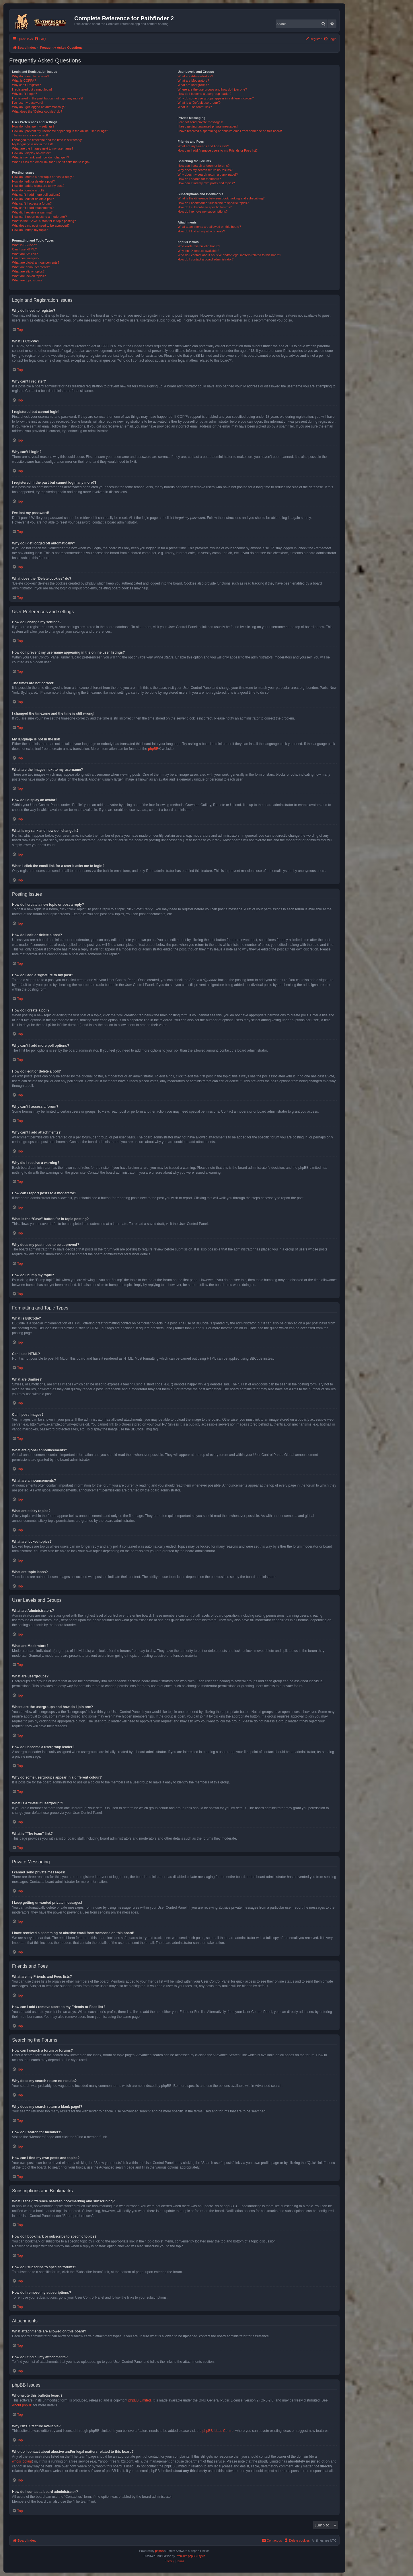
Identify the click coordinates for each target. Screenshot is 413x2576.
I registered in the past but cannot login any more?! (47, 98)
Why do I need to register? (30, 76)
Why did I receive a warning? (32, 212)
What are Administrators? (195, 76)
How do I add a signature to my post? (38, 185)
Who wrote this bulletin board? (199, 246)
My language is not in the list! (32, 144)
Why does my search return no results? (205, 170)
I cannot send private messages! (200, 122)
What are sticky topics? (28, 271)
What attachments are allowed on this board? (209, 226)
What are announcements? (31, 267)
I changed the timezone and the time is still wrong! (47, 140)
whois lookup (22, 2461)
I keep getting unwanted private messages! (207, 126)
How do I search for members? (199, 179)
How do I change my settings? (33, 126)
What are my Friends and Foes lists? (203, 146)
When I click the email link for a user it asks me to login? (51, 162)
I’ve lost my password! (27, 102)
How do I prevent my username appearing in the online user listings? (60, 131)
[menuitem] (40, 39)
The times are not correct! (30, 135)
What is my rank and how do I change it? (40, 157)
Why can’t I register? (26, 85)
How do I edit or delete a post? (33, 181)
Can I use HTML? (24, 249)
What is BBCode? (24, 245)
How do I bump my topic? (30, 230)
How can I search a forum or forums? (203, 165)
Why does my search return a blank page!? (208, 174)
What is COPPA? (24, 80)
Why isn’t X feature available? (198, 250)
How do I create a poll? (28, 190)
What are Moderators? (193, 80)
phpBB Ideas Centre (217, 2431)
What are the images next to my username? (42, 148)
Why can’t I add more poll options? (36, 194)
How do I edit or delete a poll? (33, 199)
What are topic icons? (27, 280)
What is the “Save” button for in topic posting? (44, 221)
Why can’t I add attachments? (33, 207)
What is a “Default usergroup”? (199, 102)
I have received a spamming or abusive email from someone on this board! (230, 131)
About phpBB (22, 2405)
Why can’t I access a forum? (32, 203)
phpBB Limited (139, 2400)
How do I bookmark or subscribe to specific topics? (213, 203)
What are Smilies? (25, 254)
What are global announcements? (35, 262)
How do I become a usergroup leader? (204, 93)
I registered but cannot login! (32, 89)
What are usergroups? (193, 85)
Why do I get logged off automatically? (38, 107)
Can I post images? (25, 258)
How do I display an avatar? (31, 153)
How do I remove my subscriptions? (202, 211)
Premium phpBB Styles (190, 2556)
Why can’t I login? (24, 93)
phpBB (153, 749)
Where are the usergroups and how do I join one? (212, 89)
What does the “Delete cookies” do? (37, 111)
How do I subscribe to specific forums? (204, 207)
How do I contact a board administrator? (205, 259)
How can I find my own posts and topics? (206, 183)
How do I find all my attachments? (201, 231)
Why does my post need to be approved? (41, 225)
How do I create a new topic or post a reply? (43, 177)
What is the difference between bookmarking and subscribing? (221, 198)
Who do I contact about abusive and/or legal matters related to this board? (229, 255)
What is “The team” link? (195, 107)
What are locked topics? (29, 276)
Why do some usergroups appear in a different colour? (216, 98)
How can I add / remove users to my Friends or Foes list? (218, 150)
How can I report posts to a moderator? (39, 216)
